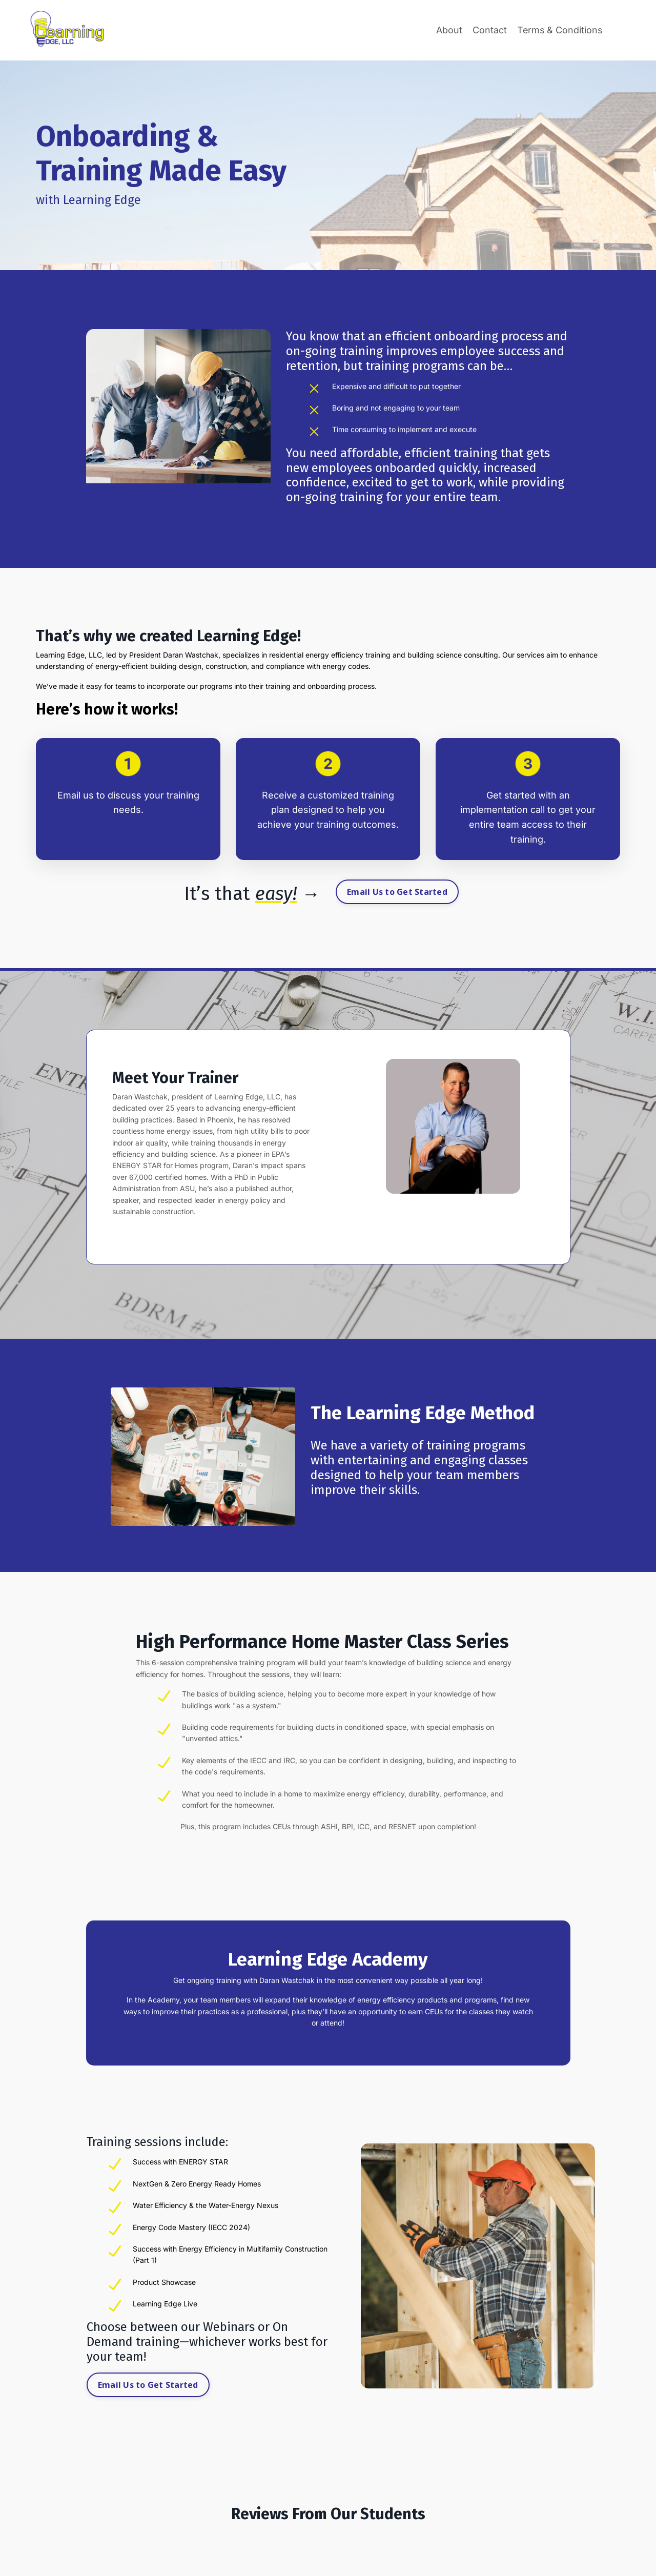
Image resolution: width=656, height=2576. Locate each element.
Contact (488, 30)
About (448, 30)
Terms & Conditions (559, 30)
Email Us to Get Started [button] (397, 891)
